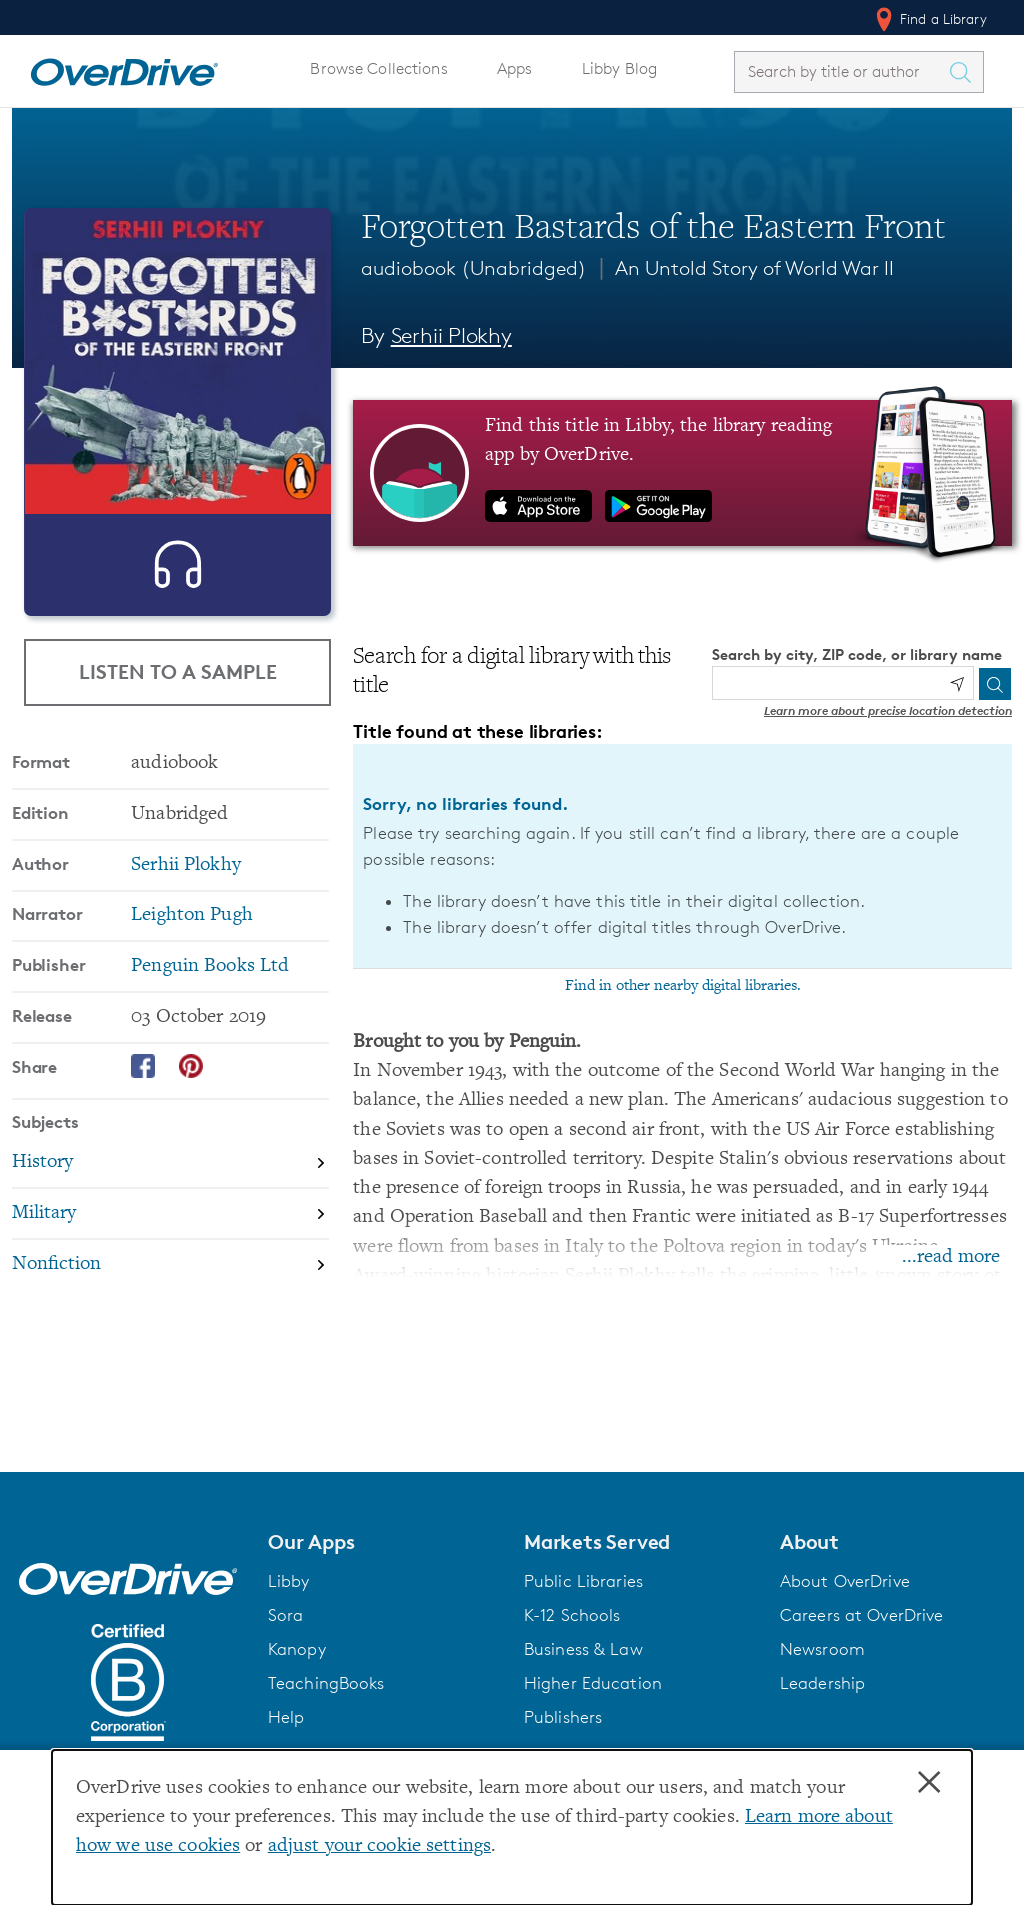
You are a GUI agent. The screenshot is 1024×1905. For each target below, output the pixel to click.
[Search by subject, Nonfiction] (170, 1290)
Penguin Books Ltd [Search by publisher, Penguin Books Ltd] (210, 992)
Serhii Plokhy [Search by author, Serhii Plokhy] (451, 335)
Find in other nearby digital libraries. (683, 986)
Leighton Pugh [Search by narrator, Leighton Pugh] (192, 941)
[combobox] (841, 71)
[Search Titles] (965, 72)
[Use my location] (957, 684)
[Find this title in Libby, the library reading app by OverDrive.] (682, 473)
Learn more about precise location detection (888, 710)
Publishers (563, 1717)
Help (286, 1717)
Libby (289, 1581)
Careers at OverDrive (861, 1615)
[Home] (124, 68)
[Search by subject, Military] (170, 1240)
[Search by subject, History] (170, 1190)
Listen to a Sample (178, 672)
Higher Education (593, 1683)
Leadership (822, 1683)
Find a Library (929, 19)
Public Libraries (583, 1581)
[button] (384, 1542)
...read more (951, 1257)
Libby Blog (619, 68)
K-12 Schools (572, 1615)
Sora (286, 1615)
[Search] (995, 684)
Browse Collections (378, 68)
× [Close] (929, 1783)
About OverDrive (845, 1581)
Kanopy (297, 1649)
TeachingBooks (326, 1683)
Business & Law (583, 1649)
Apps (515, 68)
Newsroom (822, 1649)
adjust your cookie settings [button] (379, 1846)
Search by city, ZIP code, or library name (857, 654)
